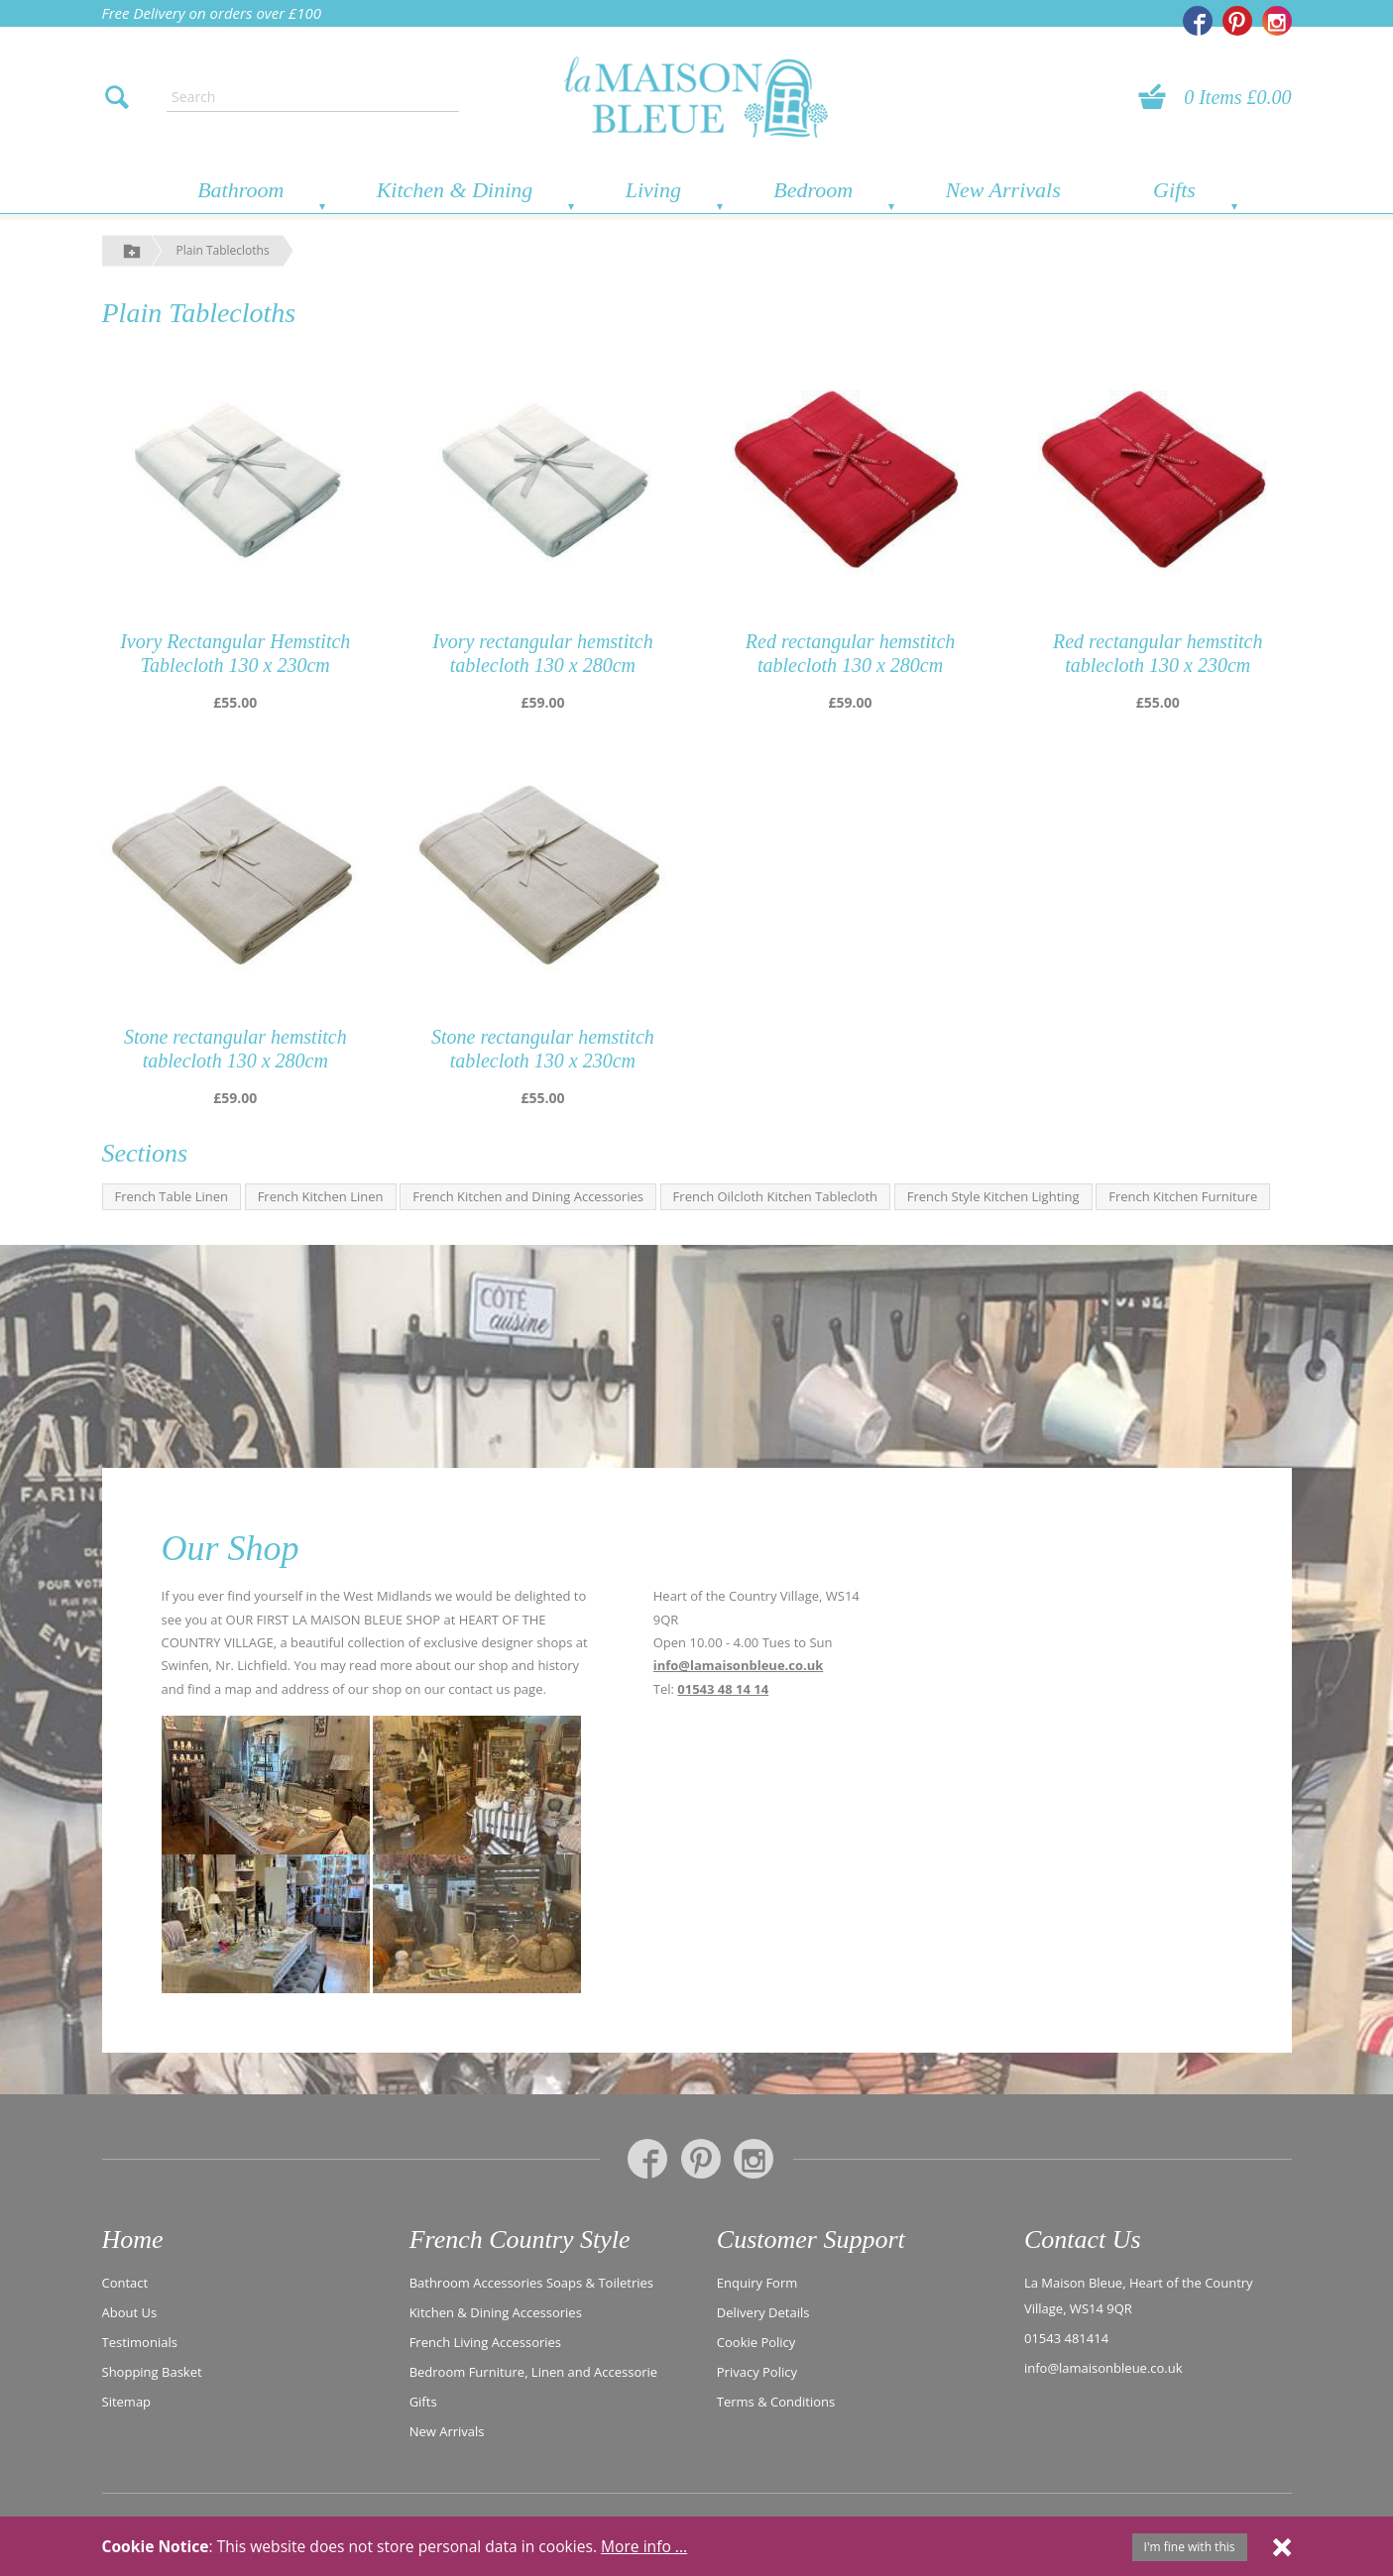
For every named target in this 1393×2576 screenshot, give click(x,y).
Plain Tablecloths (223, 250)
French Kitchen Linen (321, 1196)
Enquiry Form (757, 2283)
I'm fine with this (1189, 2546)
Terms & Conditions (776, 2401)
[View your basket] (1158, 97)
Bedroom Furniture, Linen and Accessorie (533, 2372)
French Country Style (520, 2239)
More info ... (644, 2546)
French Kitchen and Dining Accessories (527, 1196)
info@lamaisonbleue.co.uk (738, 1665)
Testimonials (139, 2342)
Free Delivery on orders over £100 (212, 13)
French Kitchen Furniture (1182, 1196)
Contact (125, 2283)
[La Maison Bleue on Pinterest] (1237, 21)
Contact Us (1082, 2239)
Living (653, 189)
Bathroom (240, 189)
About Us (130, 2312)
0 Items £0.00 (1237, 97)
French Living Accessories (485, 2342)
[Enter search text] (312, 97)
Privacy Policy (757, 2372)
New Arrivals (1002, 189)
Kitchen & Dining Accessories (495, 2312)
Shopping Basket (152, 2372)
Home (133, 2239)
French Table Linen (171, 1196)
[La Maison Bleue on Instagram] (1277, 21)
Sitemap (127, 2401)
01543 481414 (1066, 2338)
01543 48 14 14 (722, 1689)
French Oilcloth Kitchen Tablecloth (775, 1196)
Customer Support (811, 2239)
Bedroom (813, 189)
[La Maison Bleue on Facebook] (1198, 21)
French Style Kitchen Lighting (993, 1196)
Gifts (1174, 189)
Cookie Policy (756, 2342)
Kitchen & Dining (455, 189)
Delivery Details (763, 2312)
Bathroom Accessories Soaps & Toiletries (531, 2283)
